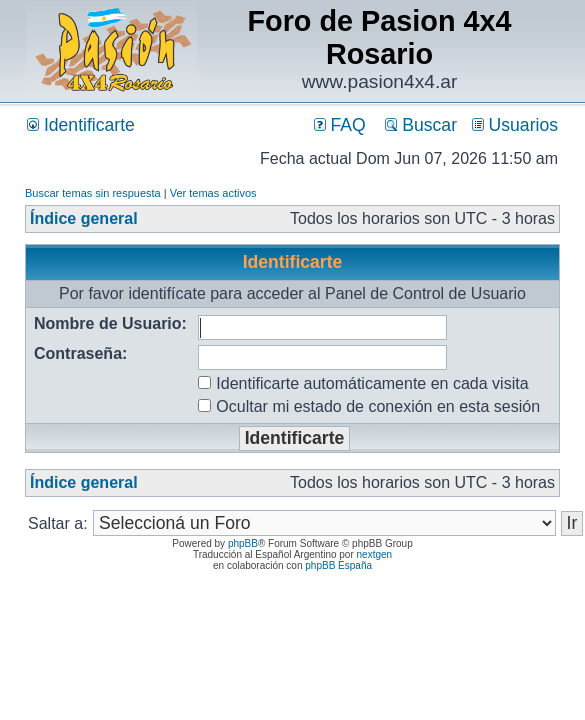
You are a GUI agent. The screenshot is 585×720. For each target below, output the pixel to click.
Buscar (421, 125)
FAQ (340, 125)
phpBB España (338, 565)
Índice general (84, 218)
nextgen (375, 554)
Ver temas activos (213, 193)
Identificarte (81, 125)
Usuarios (515, 125)
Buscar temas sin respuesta (93, 193)
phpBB (243, 543)
